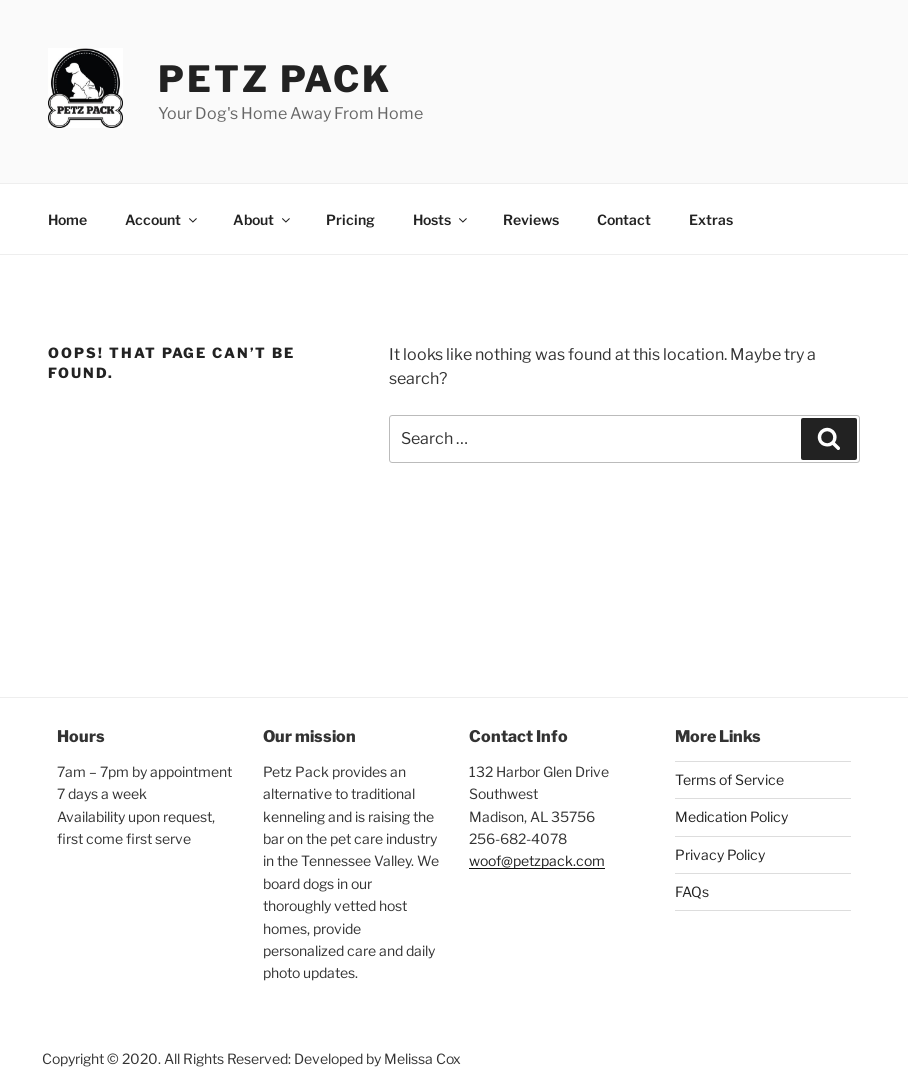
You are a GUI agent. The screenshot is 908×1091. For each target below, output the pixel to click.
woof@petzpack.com (537, 860)
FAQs (692, 891)
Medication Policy (731, 816)
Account (162, 219)
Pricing (350, 219)
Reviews (531, 219)
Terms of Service (729, 779)
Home (67, 219)
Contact (624, 219)
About (263, 219)
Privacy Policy (720, 854)
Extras (711, 219)
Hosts (441, 219)
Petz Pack (275, 79)
